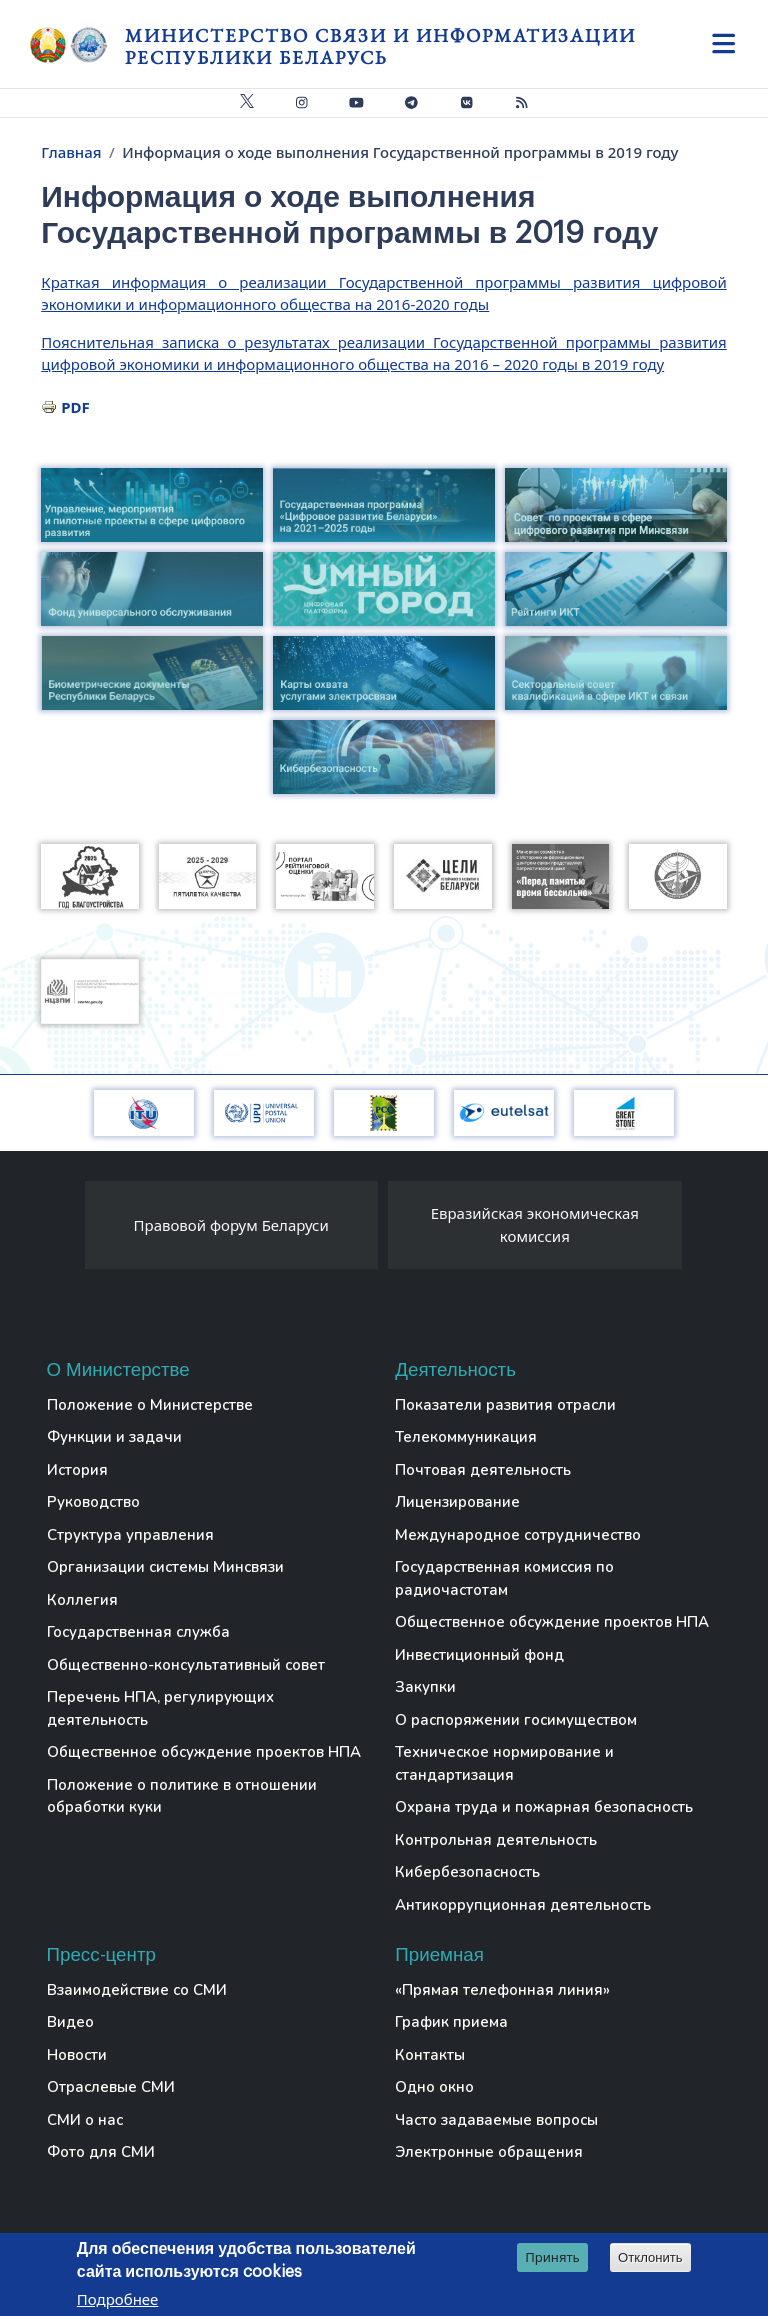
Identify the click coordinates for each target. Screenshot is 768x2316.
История (77, 1470)
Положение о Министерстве (150, 1405)
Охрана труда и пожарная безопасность (544, 1807)
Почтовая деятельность (483, 1470)
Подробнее (118, 2301)
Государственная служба (138, 1632)
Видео (70, 2022)
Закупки (425, 1687)
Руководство (93, 1502)
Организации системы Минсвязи (165, 1567)
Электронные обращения (489, 2152)
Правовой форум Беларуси (231, 1225)
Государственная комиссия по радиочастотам (504, 1578)
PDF (75, 407)
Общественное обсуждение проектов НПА (204, 1752)
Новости (77, 2055)
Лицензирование (457, 1502)
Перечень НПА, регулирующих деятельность (160, 1708)
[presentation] (65, 1230)
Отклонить (650, 2258)
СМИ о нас (85, 2120)
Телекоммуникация (466, 1437)
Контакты (430, 2055)
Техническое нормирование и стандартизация (504, 1763)
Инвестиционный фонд (479, 1655)
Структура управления (130, 1535)
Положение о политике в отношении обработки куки (182, 1796)
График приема (451, 2022)
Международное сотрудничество (518, 1535)
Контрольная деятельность (496, 1840)
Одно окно (434, 2087)
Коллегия (82, 1600)
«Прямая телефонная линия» (502, 1990)
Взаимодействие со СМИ (137, 1990)
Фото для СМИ (101, 2152)
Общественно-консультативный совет (186, 1665)
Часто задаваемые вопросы (496, 2120)
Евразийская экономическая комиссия (535, 1224)
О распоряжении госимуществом (516, 1720)
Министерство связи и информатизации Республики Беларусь (380, 46)
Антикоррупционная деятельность (523, 1905)
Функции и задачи (114, 1437)
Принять (552, 2258)
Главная (71, 152)
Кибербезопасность (467, 1872)
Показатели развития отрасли (505, 1405)
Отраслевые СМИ (111, 2087)
